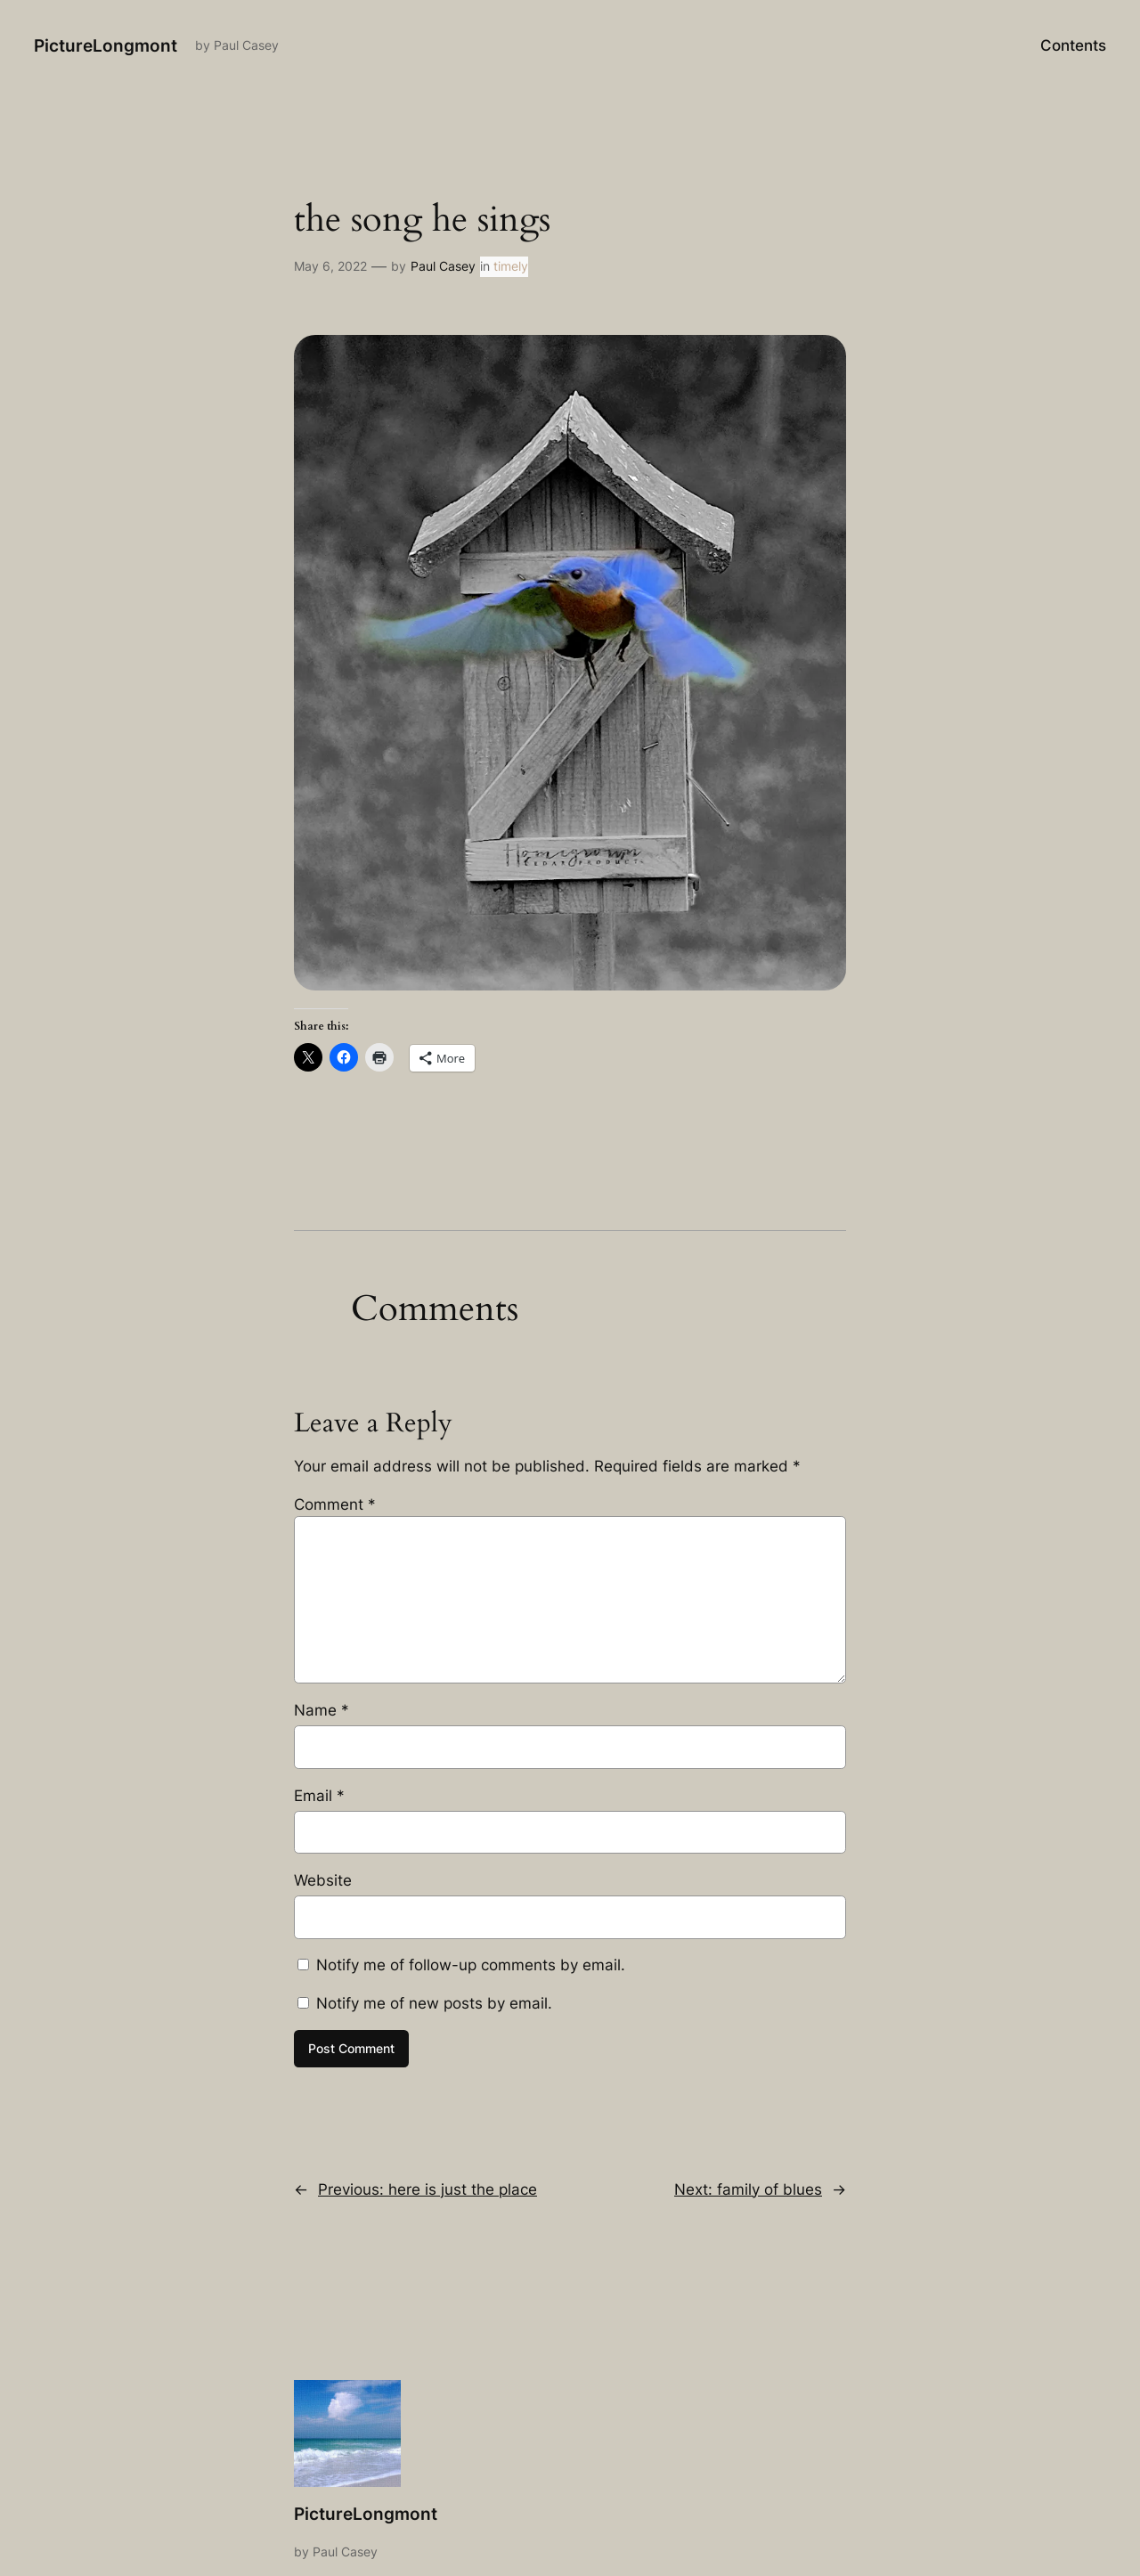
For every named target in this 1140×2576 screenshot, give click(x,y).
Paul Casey (443, 265)
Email (319, 1796)
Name (321, 1710)
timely (510, 265)
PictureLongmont (105, 45)
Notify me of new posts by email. (434, 2003)
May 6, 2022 (330, 265)
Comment (335, 1504)
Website (323, 1880)
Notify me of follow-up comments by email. (470, 1965)
